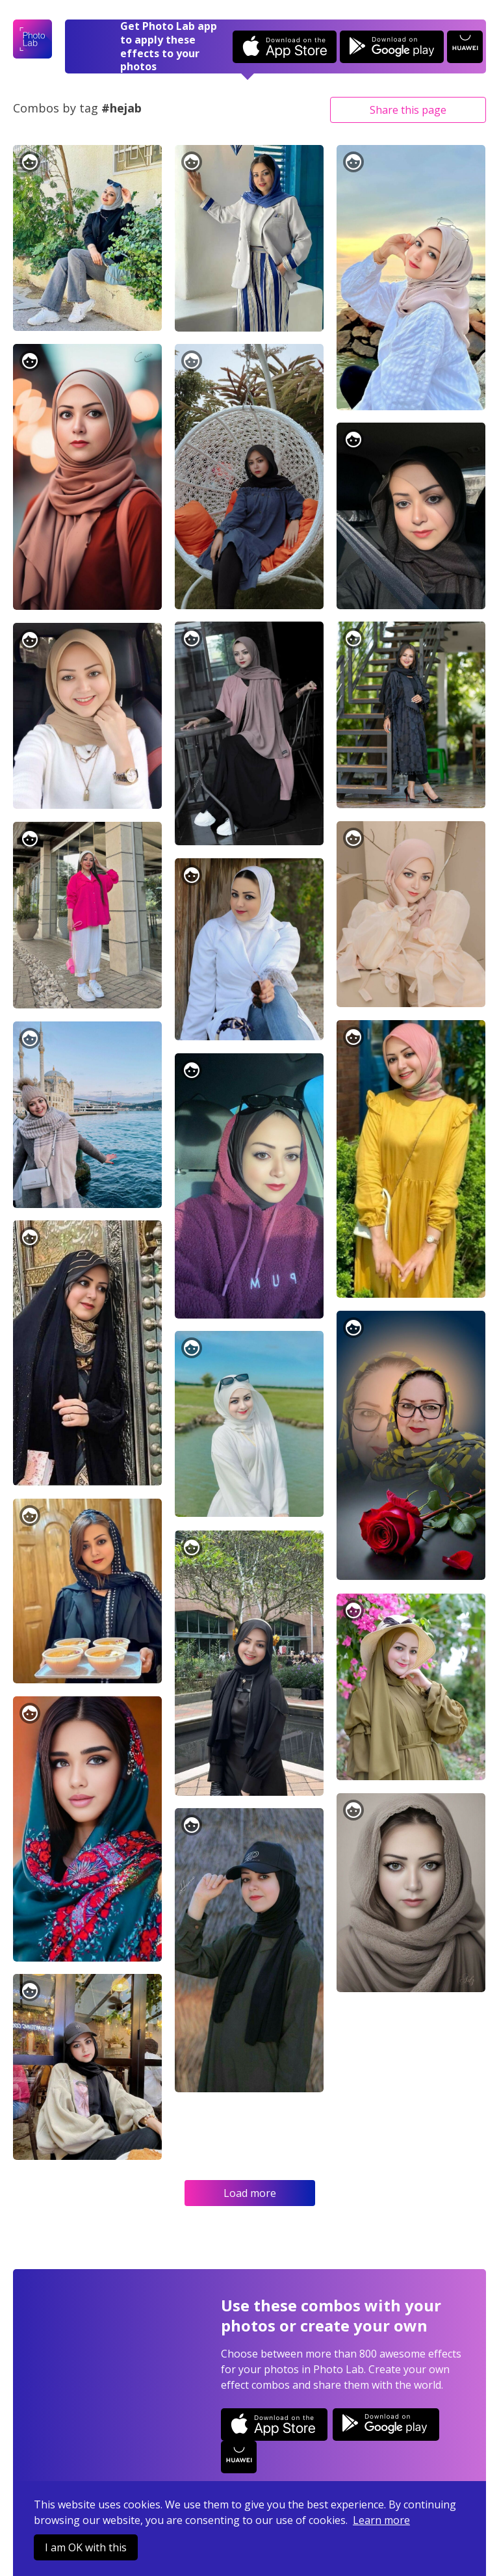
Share (408, 110)
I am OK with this (86, 2547)
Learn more (381, 2520)
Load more (250, 2193)
